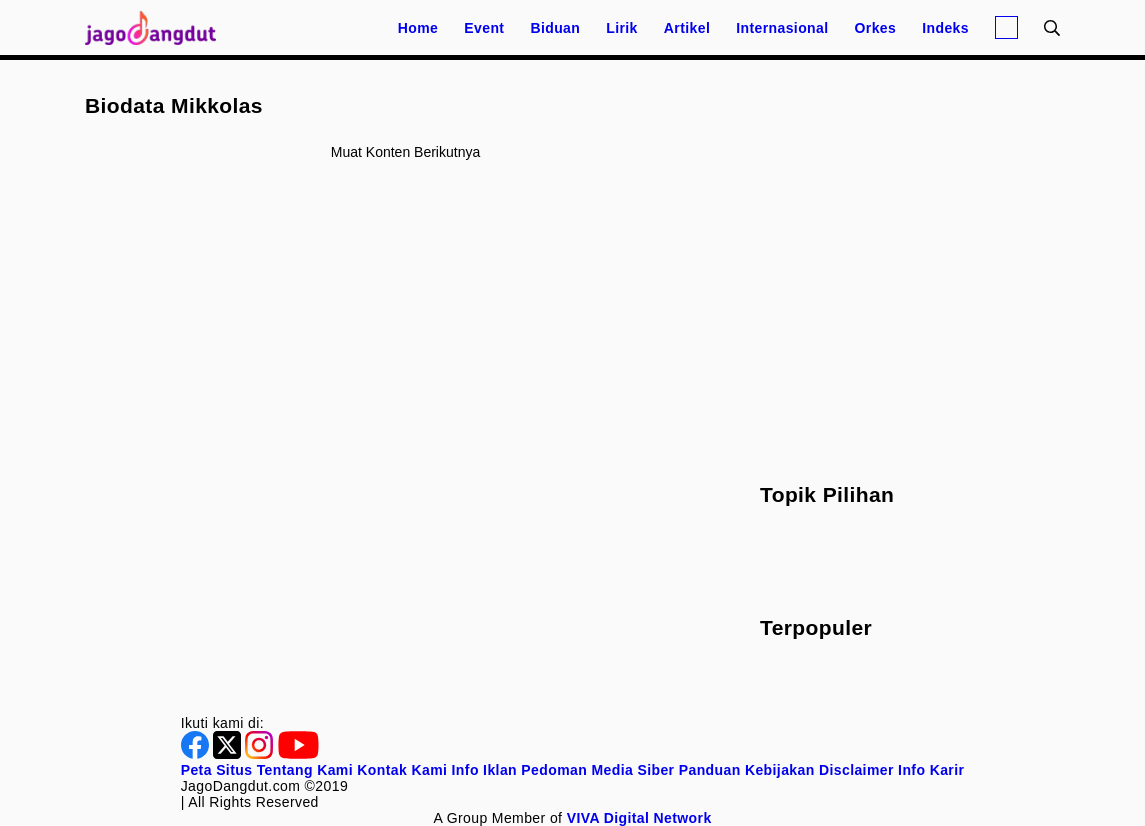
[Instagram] (261, 754)
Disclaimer (856, 770)
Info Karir (931, 770)
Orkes (876, 28)
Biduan (555, 28)
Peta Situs (217, 770)
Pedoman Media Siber (597, 770)
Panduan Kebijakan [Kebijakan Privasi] (747, 770)
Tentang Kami (305, 770)
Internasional (782, 28)
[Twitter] (229, 754)
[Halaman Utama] (157, 27)
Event (484, 28)
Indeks (945, 28)
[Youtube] (298, 754)
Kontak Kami (402, 770)
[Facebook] (197, 754)
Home (418, 28)
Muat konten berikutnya (405, 152)
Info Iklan (484, 770)
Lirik (622, 28)
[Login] (1006, 27)
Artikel (687, 28)
